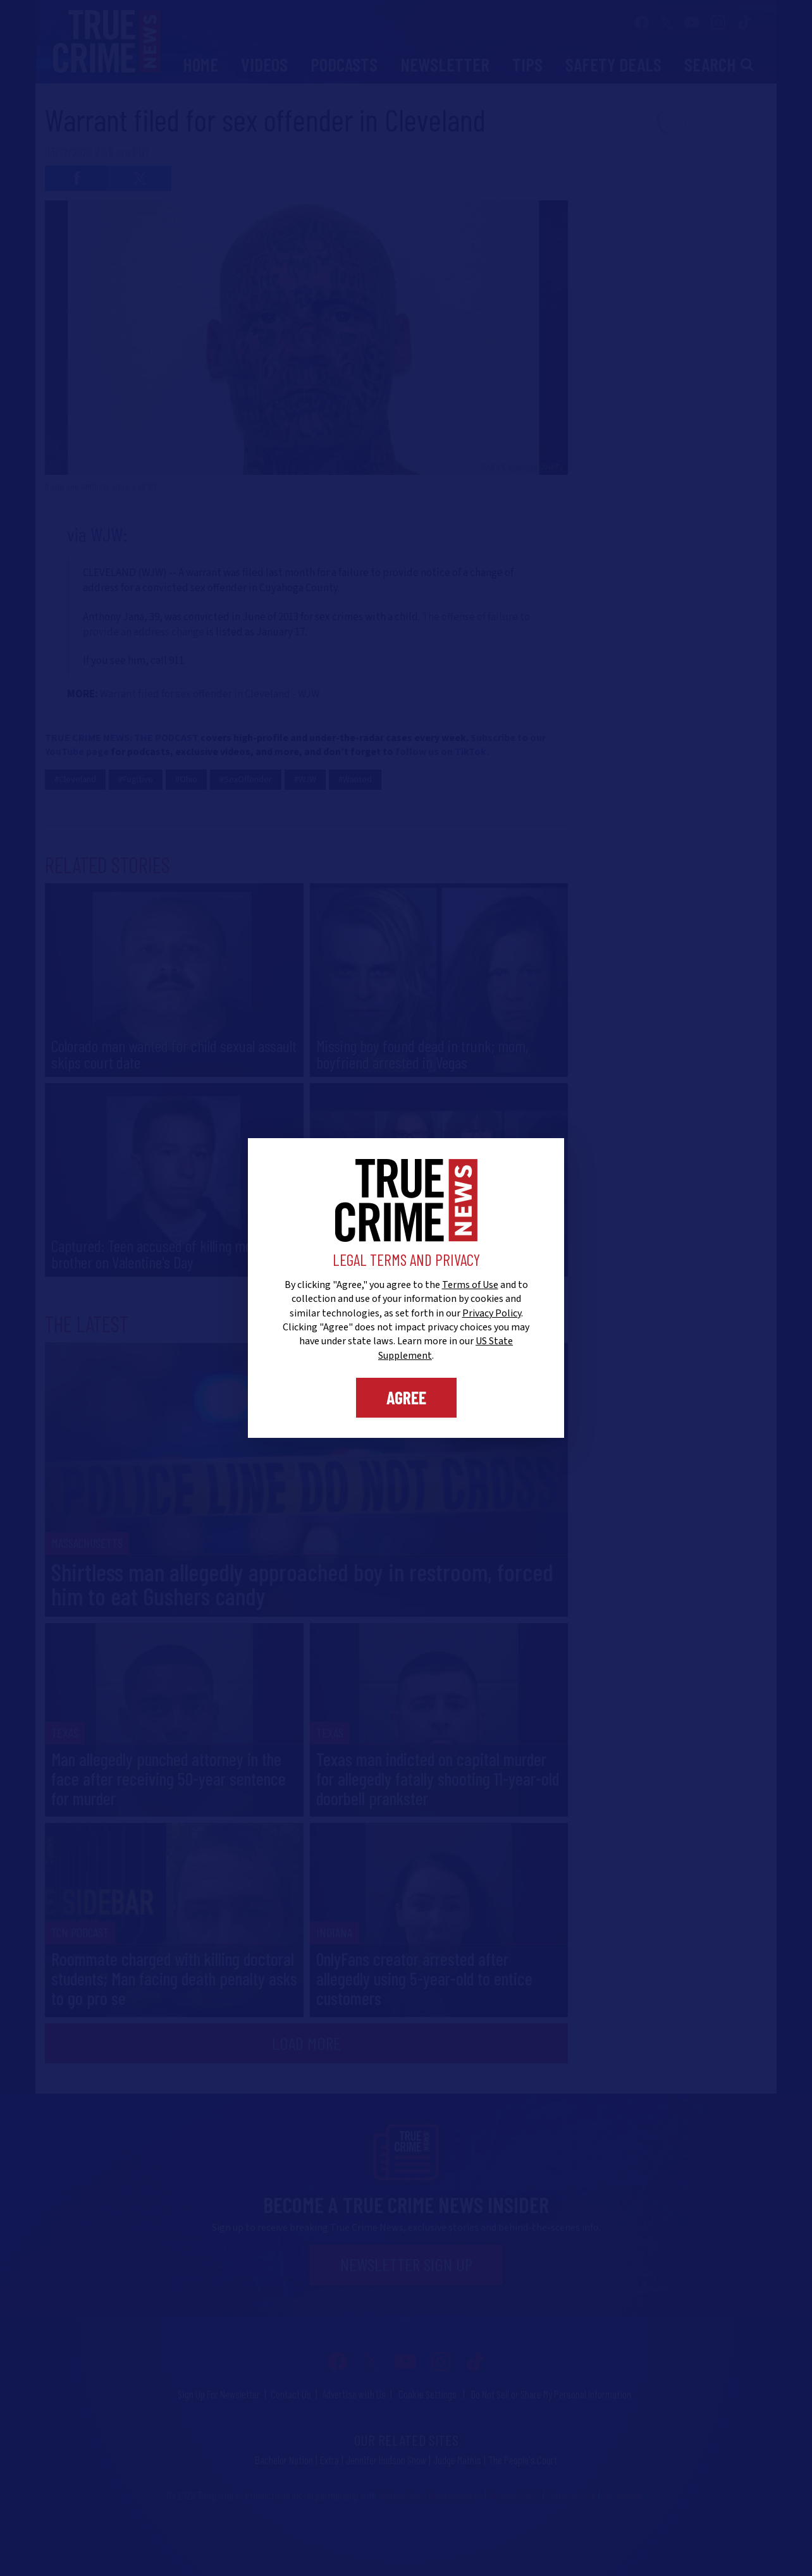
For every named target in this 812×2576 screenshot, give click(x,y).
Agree (406, 1397)
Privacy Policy (491, 1313)
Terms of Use (470, 1285)
